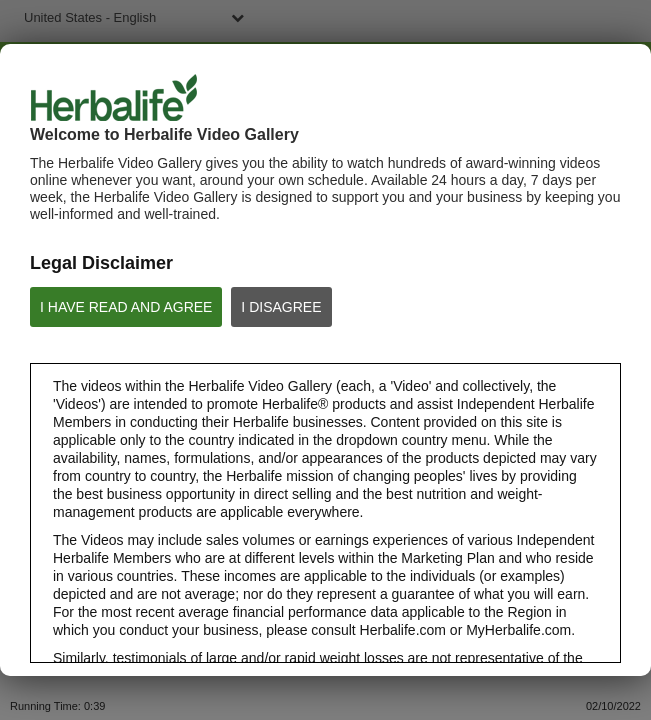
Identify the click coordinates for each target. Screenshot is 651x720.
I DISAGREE (281, 307)
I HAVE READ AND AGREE (126, 307)
